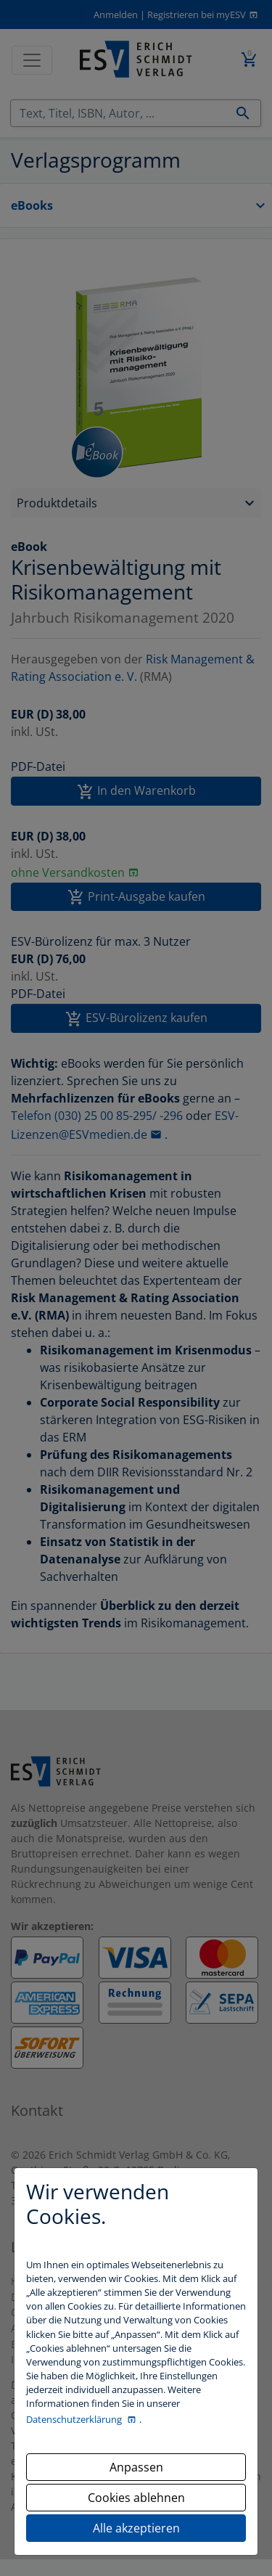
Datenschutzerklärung (75, 2419)
